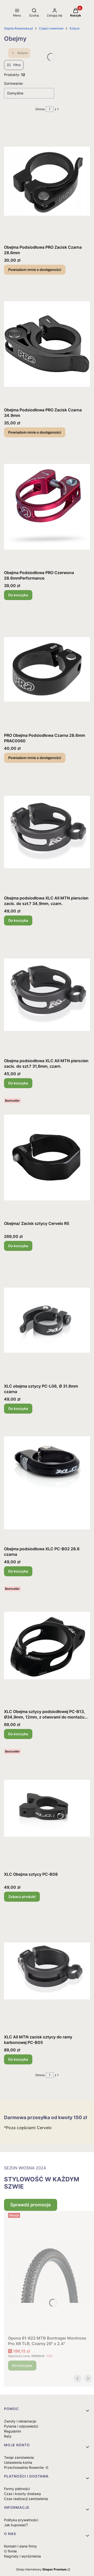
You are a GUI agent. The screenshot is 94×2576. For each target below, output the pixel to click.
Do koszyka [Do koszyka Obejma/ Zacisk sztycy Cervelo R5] (18, 1246)
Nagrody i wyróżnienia (22, 2556)
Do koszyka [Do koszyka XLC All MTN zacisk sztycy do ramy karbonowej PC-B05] (18, 2059)
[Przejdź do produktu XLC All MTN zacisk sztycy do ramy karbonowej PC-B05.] (47, 1971)
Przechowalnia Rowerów (24, 2467)
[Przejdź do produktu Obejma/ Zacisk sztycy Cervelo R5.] (47, 1157)
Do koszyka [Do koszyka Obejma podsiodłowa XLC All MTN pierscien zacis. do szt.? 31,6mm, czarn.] (18, 1083)
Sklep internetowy (41, 2569)
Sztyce (74, 28)
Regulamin (12, 2431)
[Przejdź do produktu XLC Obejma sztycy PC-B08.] (47, 1808)
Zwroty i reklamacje (20, 2421)
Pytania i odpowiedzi (21, 2426)
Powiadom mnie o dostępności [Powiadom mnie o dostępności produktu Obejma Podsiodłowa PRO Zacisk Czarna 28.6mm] (34, 269)
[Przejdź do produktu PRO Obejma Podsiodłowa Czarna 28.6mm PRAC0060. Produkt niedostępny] (47, 669)
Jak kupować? (16, 2525)
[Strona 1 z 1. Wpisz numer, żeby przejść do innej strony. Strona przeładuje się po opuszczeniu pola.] (50, 109)
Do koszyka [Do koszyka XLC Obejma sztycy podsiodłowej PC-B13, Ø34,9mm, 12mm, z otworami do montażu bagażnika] (18, 1734)
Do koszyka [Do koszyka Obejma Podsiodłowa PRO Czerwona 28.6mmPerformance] (18, 595)
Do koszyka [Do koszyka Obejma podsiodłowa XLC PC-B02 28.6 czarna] (18, 1571)
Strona (40, 109)
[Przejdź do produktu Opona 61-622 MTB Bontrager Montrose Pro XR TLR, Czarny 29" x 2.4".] (49, 2272)
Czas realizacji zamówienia (26, 2499)
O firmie (10, 2551)
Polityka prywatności (21, 2520)
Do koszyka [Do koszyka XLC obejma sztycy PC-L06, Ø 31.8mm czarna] (18, 1408)
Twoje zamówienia (19, 2457)
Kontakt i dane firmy (20, 2546)
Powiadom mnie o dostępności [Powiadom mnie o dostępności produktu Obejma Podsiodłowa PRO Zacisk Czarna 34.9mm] (34, 432)
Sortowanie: (13, 83)
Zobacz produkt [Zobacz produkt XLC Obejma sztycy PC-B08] (22, 1896)
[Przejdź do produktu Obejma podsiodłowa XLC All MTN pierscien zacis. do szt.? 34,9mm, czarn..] (47, 832)
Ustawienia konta (18, 2462)
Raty (8, 2436)
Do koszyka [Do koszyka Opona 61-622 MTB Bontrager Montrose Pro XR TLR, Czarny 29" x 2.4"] (22, 2365)
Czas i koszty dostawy (22, 2494)
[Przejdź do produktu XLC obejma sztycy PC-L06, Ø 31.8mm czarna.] (47, 1320)
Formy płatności (17, 2489)
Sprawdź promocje (30, 2204)
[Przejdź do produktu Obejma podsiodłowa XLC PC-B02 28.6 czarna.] (47, 1483)
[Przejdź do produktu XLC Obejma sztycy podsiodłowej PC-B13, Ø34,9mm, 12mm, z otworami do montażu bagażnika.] (47, 1645)
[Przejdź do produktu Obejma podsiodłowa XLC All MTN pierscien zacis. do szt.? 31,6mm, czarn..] (47, 994)
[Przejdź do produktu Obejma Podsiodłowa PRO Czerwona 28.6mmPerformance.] (47, 506)
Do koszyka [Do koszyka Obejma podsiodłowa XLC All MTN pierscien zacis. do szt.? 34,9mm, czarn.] (18, 920)
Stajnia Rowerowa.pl (18, 28)
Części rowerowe (51, 28)
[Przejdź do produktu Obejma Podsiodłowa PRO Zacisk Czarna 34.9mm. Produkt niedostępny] (47, 344)
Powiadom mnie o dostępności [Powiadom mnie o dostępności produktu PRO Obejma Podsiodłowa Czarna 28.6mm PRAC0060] (34, 758)
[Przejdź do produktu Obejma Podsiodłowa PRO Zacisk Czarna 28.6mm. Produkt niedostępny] (47, 181)
